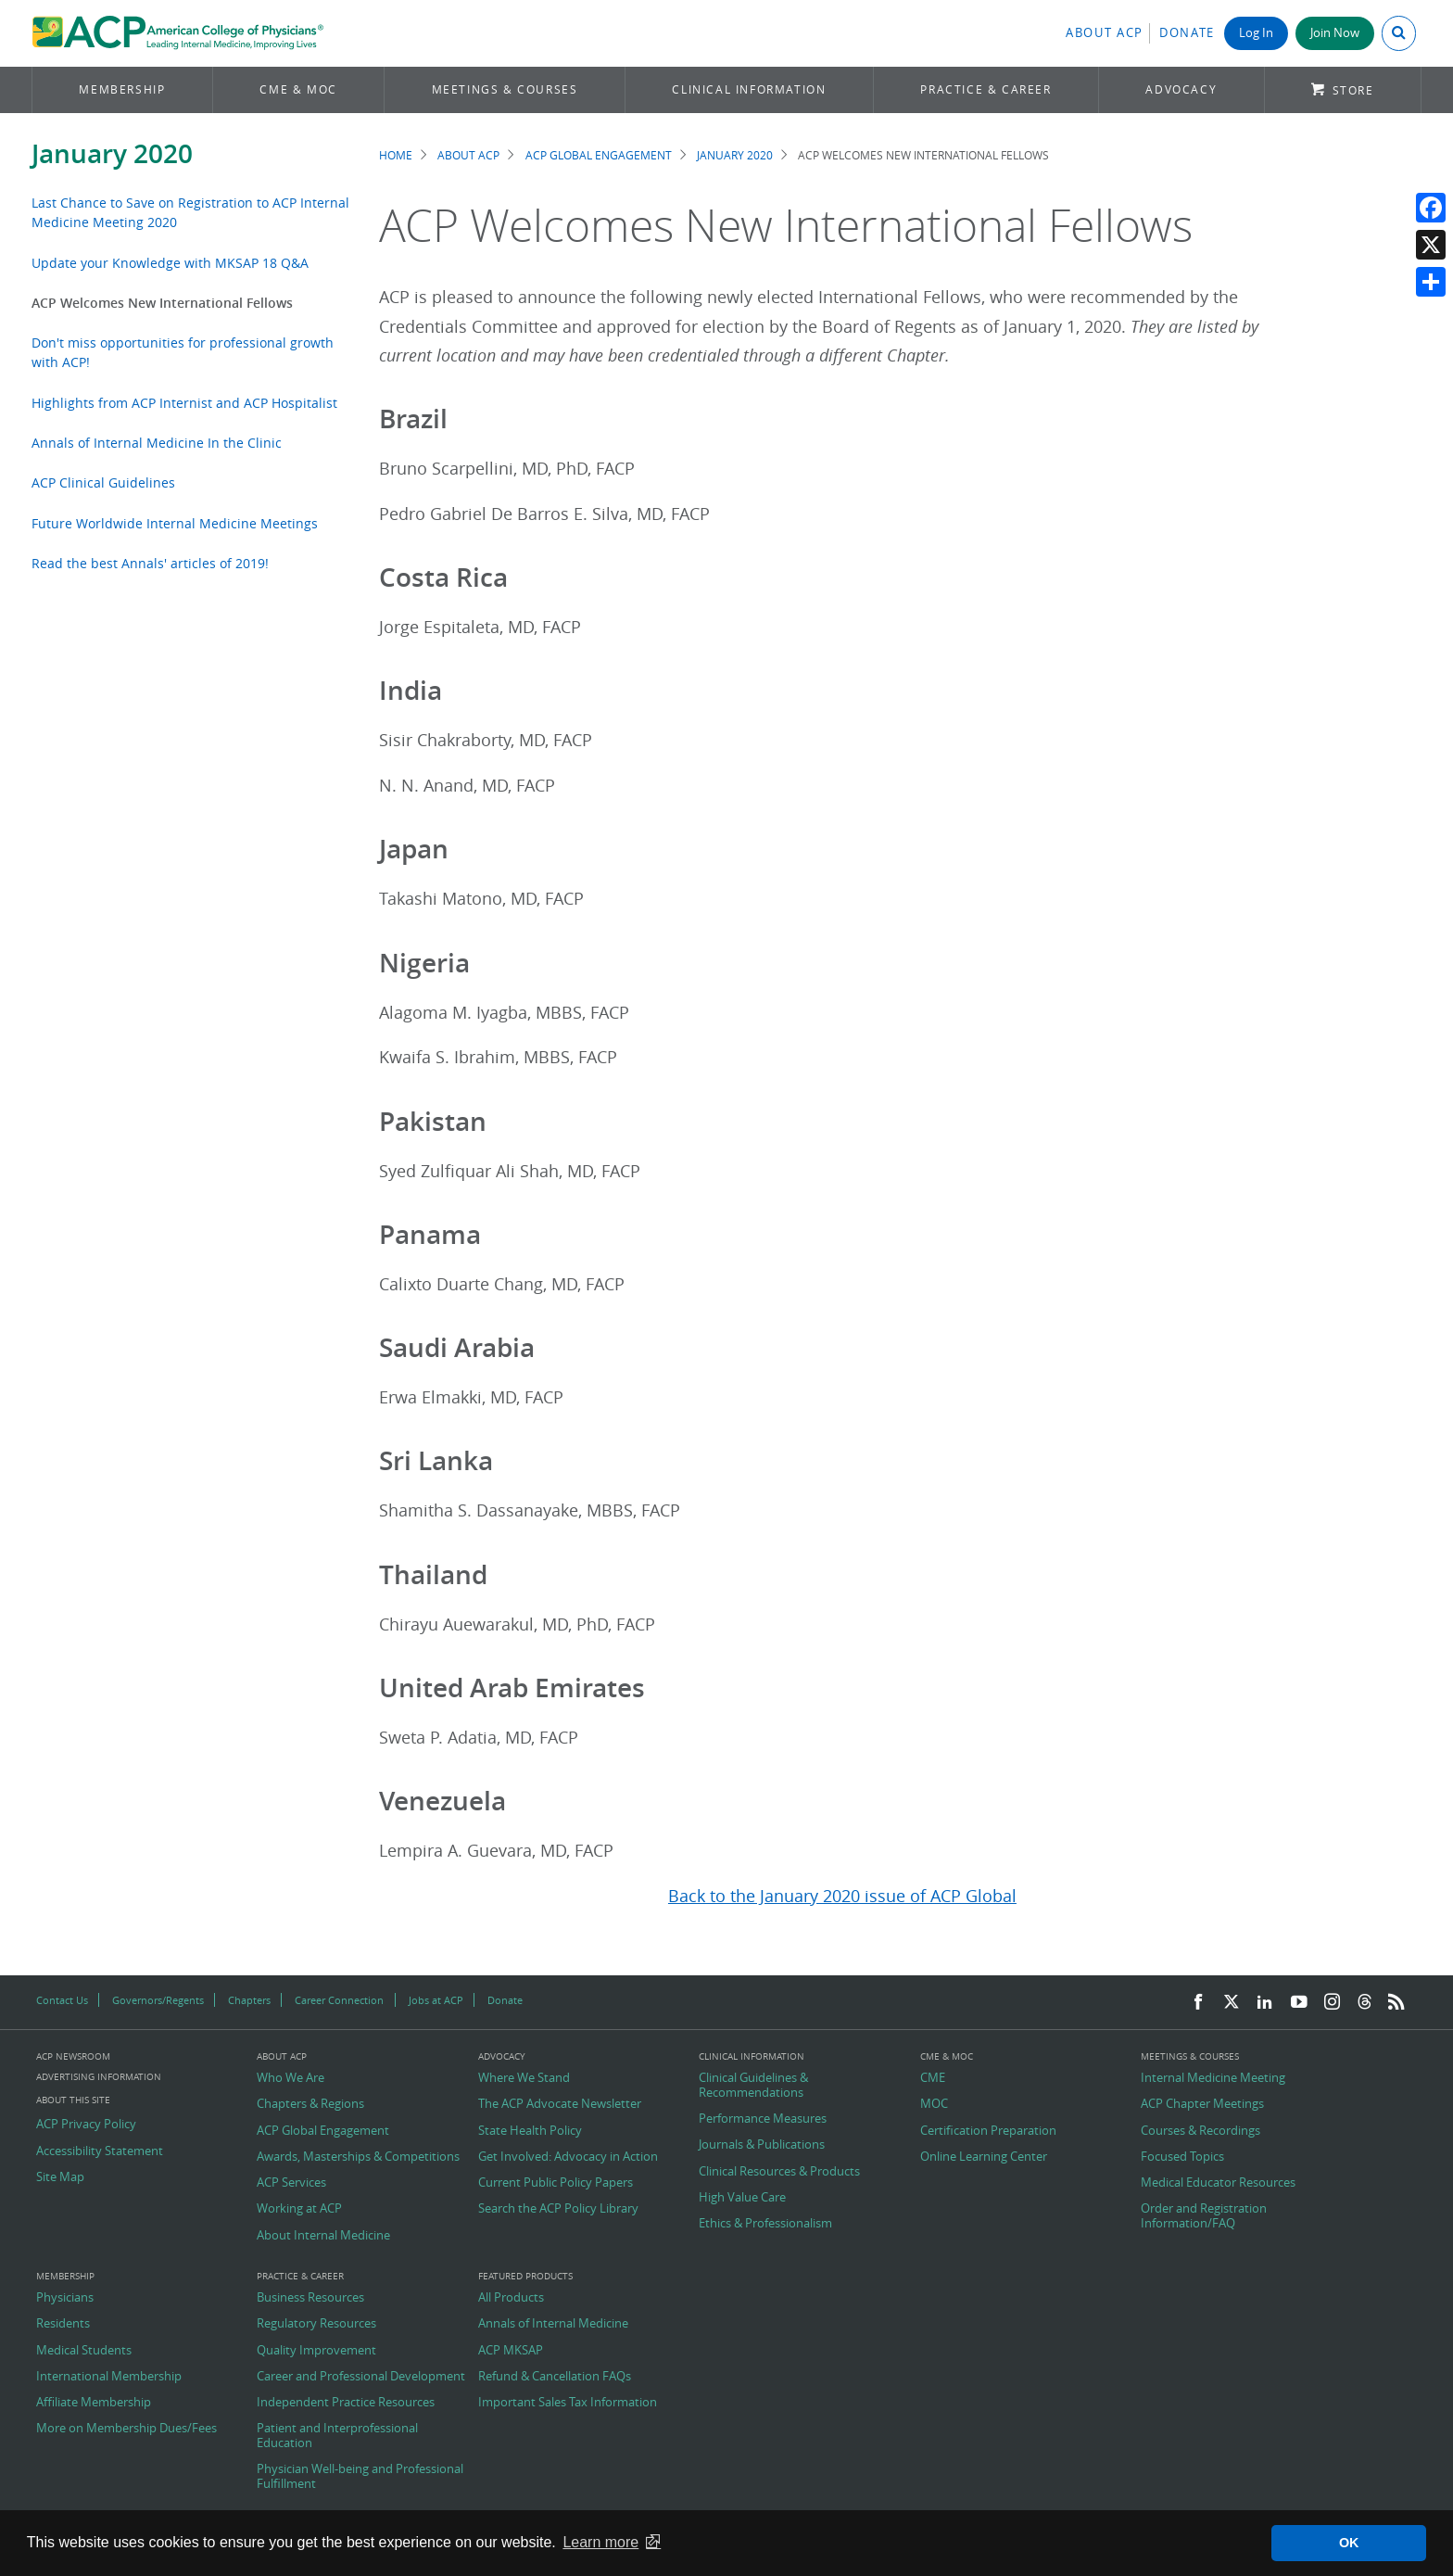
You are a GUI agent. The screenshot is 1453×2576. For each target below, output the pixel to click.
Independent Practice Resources (346, 2402)
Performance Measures (763, 2119)
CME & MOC (297, 89)
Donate (1187, 33)
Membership (122, 89)
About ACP (1104, 33)
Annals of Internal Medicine (553, 2323)
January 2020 (112, 153)
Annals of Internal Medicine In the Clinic (157, 442)
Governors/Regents (158, 2000)
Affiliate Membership (93, 2402)
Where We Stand (524, 2078)
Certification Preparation (988, 2131)
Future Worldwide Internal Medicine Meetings (175, 523)
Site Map (60, 2177)
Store (1353, 90)
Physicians (65, 2297)
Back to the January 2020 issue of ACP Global (842, 1896)
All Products (511, 2297)
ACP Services (291, 2183)
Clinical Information (749, 89)
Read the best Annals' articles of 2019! (150, 563)
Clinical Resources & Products (779, 2171)
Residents (63, 2323)
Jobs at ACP (436, 2000)
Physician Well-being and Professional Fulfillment (360, 2476)
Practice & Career (985, 89)
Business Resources (310, 2297)
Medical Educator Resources (1218, 2183)
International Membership (109, 2376)
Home (395, 155)
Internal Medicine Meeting (1213, 2078)
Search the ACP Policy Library (558, 2209)
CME (932, 2078)
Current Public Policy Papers (555, 2183)
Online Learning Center (983, 2157)
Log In (1256, 33)
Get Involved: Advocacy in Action (568, 2157)
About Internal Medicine (323, 2235)
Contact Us (62, 2000)
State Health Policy (530, 2131)
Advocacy (1181, 89)
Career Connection (339, 2000)
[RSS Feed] (1396, 2002)
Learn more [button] (600, 2542)
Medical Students (84, 2350)
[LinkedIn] (1265, 2002)
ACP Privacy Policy (86, 2124)
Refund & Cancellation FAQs (554, 2376)
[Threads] (1364, 2002)
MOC (934, 2104)
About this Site (73, 2100)
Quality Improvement (316, 2350)
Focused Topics (1182, 2157)
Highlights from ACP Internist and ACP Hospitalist (184, 403)
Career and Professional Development (361, 2376)
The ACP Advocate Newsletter (559, 2104)
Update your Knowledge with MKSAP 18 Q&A (170, 263)
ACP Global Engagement (598, 155)
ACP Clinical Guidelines (103, 482)
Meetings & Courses (505, 89)
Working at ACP (299, 2209)
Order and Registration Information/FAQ (1204, 2216)
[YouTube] (1299, 2002)
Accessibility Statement (99, 2151)
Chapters (249, 2000)
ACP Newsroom (73, 2056)
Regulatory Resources (316, 2323)
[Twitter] (1231, 2002)
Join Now (1334, 33)
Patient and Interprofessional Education (337, 2435)
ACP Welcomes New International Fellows (162, 302)
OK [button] (1349, 2542)
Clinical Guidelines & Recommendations (753, 2085)
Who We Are (290, 2078)
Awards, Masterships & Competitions (358, 2157)
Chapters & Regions (310, 2104)
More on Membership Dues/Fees (126, 2428)
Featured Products (525, 2276)
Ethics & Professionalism (765, 2223)
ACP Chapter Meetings (1202, 2104)
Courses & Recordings (1200, 2131)
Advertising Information (98, 2077)
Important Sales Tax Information (567, 2402)
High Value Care (742, 2197)
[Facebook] (1198, 2002)
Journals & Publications (762, 2145)
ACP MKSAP (510, 2350)
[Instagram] (1332, 2002)
